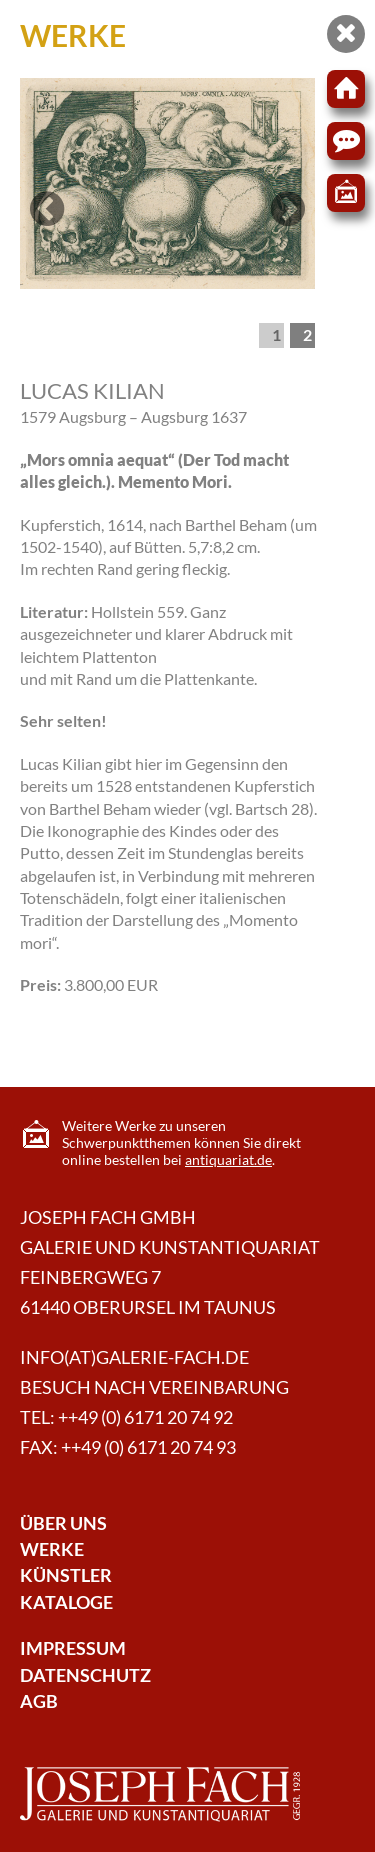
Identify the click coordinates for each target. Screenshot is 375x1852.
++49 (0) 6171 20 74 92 (145, 1417)
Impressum (73, 1648)
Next (288, 228)
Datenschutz (85, 1675)
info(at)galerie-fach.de (134, 1357)
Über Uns (63, 1523)
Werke (52, 1549)
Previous (50, 228)
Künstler (66, 1575)
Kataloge (66, 1602)
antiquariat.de (228, 1159)
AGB (39, 1701)
